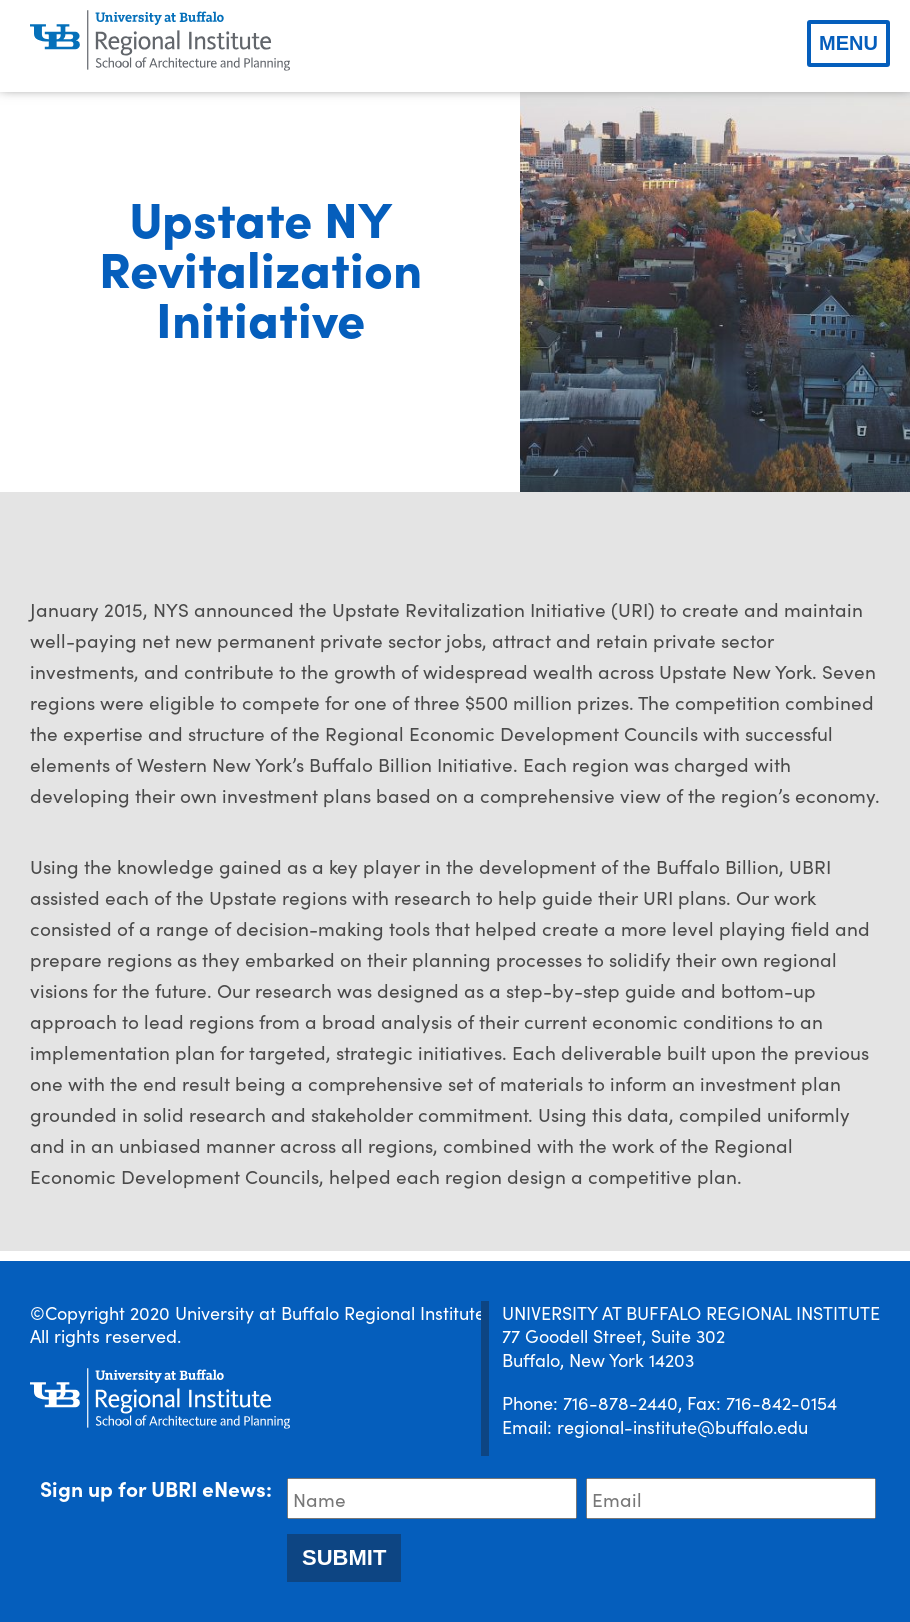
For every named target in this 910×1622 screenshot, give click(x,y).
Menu (848, 43)
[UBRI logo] (160, 41)
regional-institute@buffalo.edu (682, 1426)
